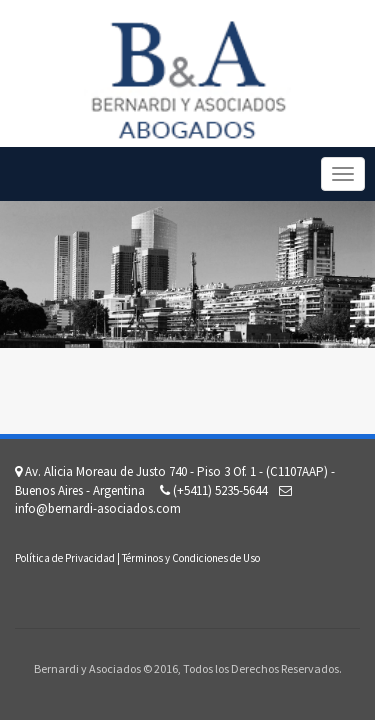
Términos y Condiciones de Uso (191, 558)
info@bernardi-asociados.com (98, 508)
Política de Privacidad (65, 558)
